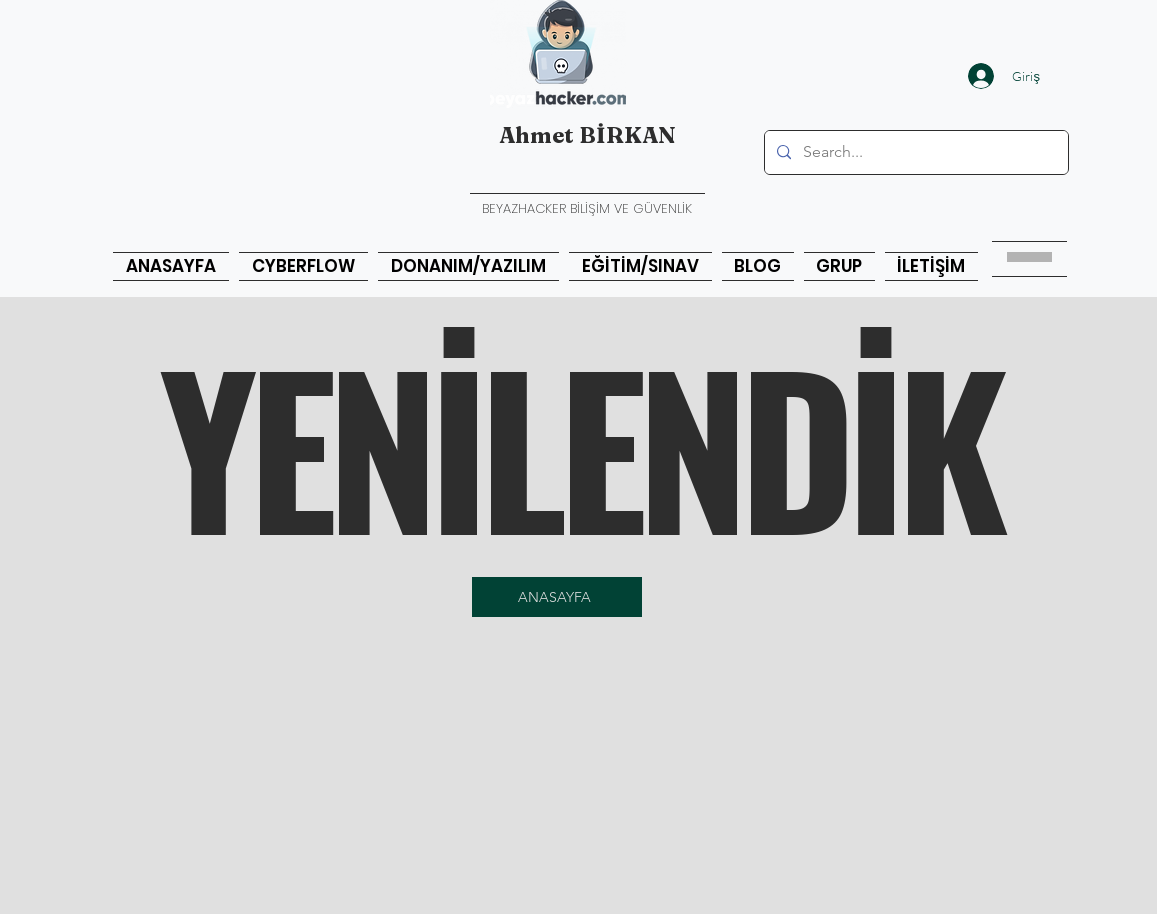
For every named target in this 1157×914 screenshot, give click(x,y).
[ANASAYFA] (557, 597)
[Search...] (914, 152)
